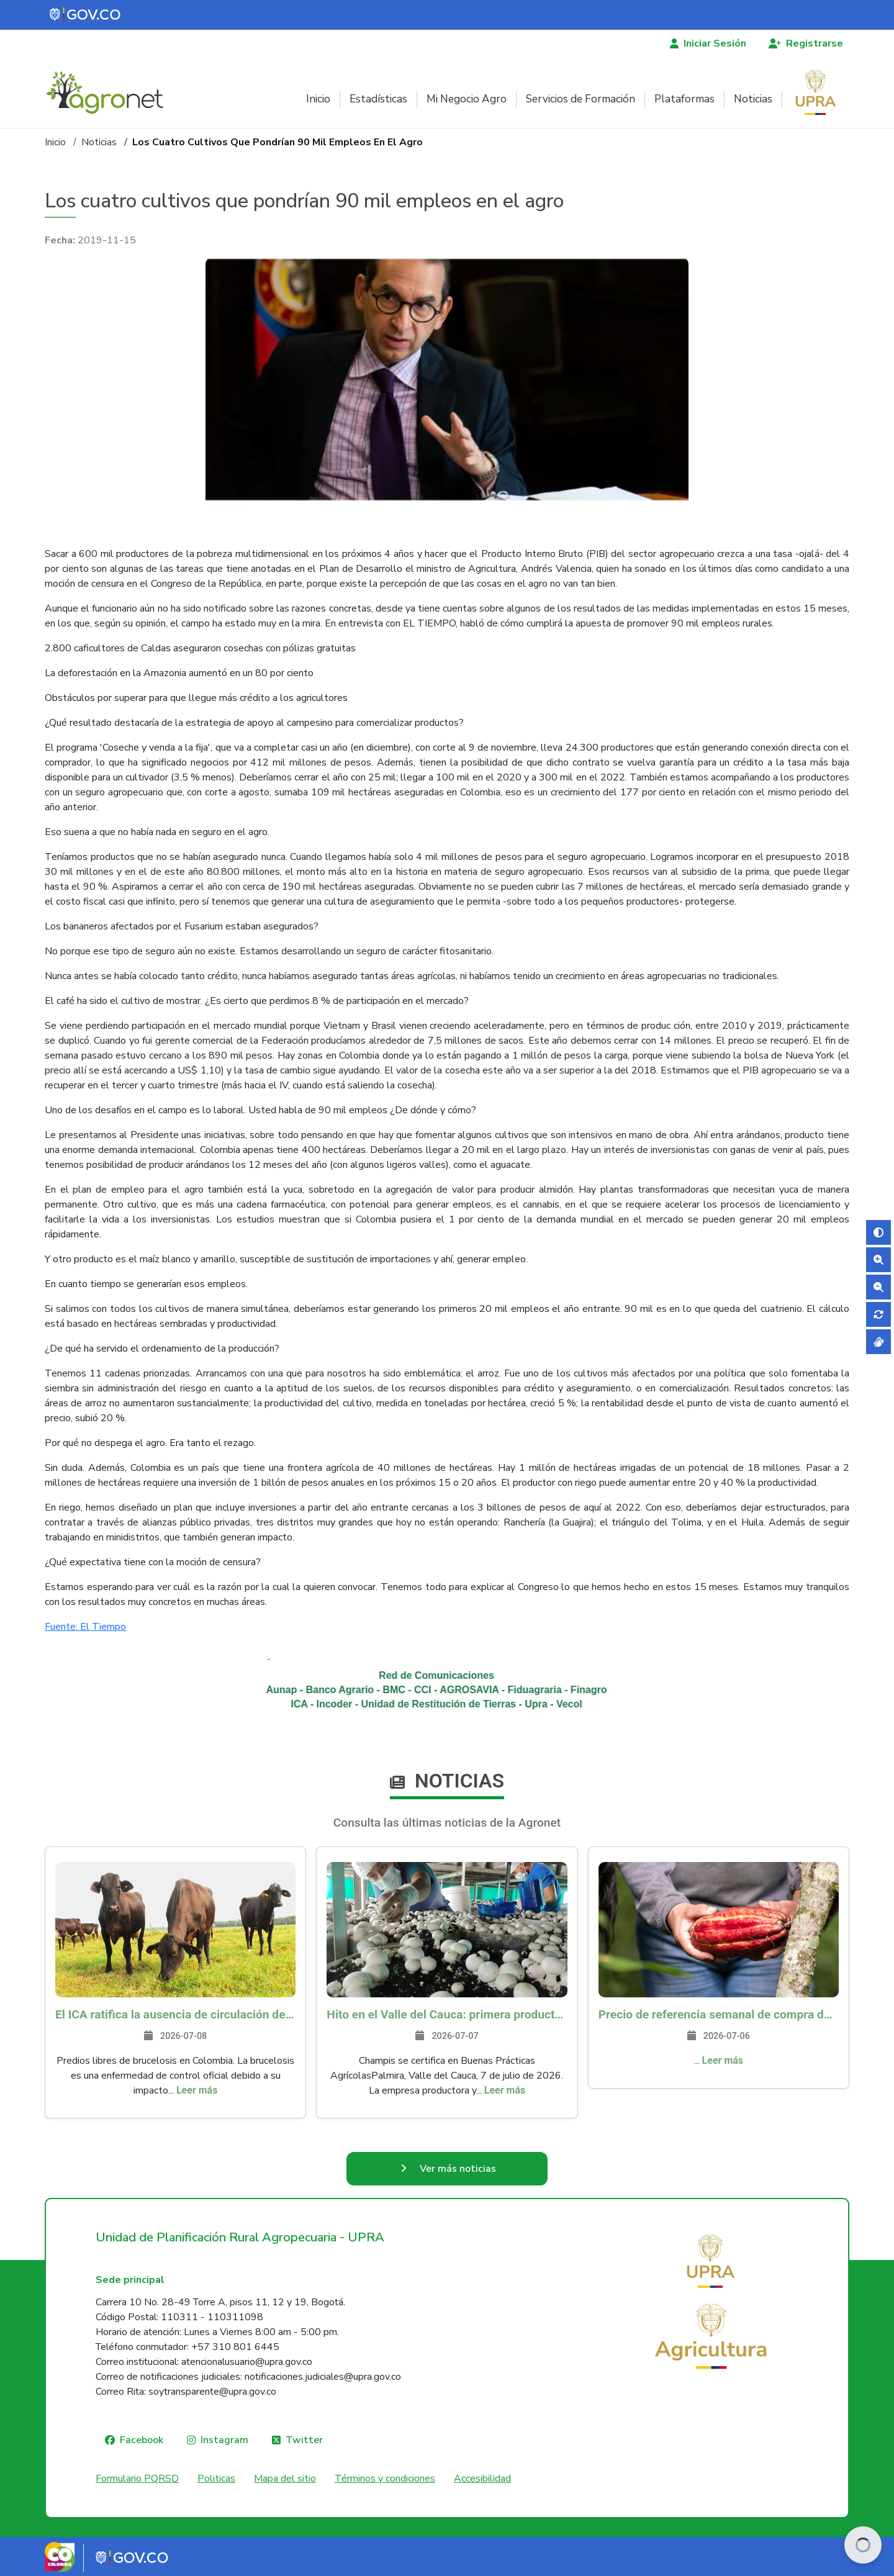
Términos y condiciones (385, 2478)
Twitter (304, 2440)
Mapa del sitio (285, 2478)
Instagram (224, 2440)
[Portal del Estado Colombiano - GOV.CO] (85, 15)
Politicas (216, 2478)
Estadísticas (378, 99)
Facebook (141, 2440)
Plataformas (684, 99)
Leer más (196, 2090)
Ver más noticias (458, 2169)
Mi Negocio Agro (467, 99)
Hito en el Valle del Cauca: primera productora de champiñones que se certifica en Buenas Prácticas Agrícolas (447, 2014)
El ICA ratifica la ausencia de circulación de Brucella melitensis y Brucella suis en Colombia (175, 2014)
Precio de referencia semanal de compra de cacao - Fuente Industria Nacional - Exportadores (718, 2014)
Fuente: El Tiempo (85, 1627)
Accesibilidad (482, 2478)
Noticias (753, 99)
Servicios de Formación (580, 99)
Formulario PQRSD (137, 2478)
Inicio (318, 99)
